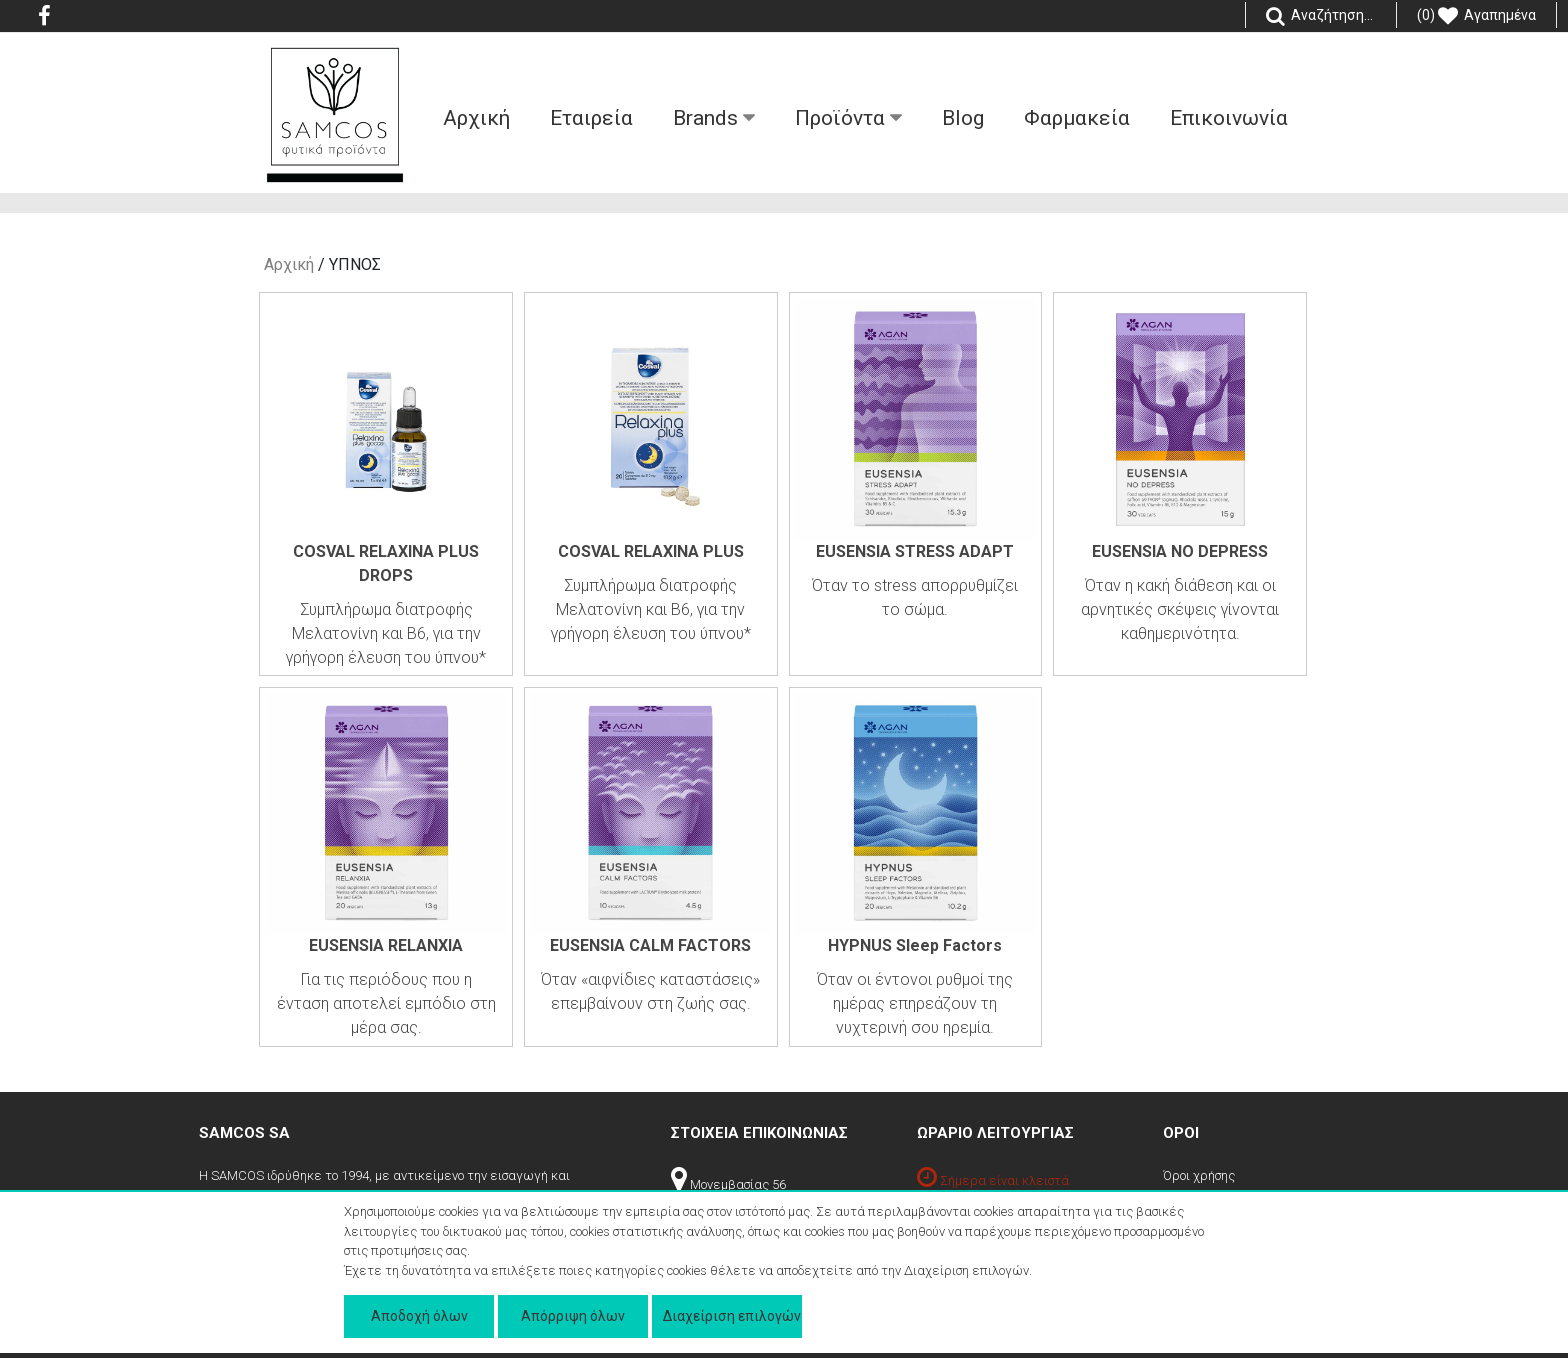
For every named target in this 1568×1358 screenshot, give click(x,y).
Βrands (714, 118)
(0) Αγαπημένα (1476, 16)
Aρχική (476, 118)
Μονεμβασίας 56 (728, 1184)
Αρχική (289, 264)
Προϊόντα (848, 118)
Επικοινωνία (1229, 118)
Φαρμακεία (1077, 118)
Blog (963, 118)
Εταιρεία (591, 118)
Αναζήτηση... (1321, 16)
